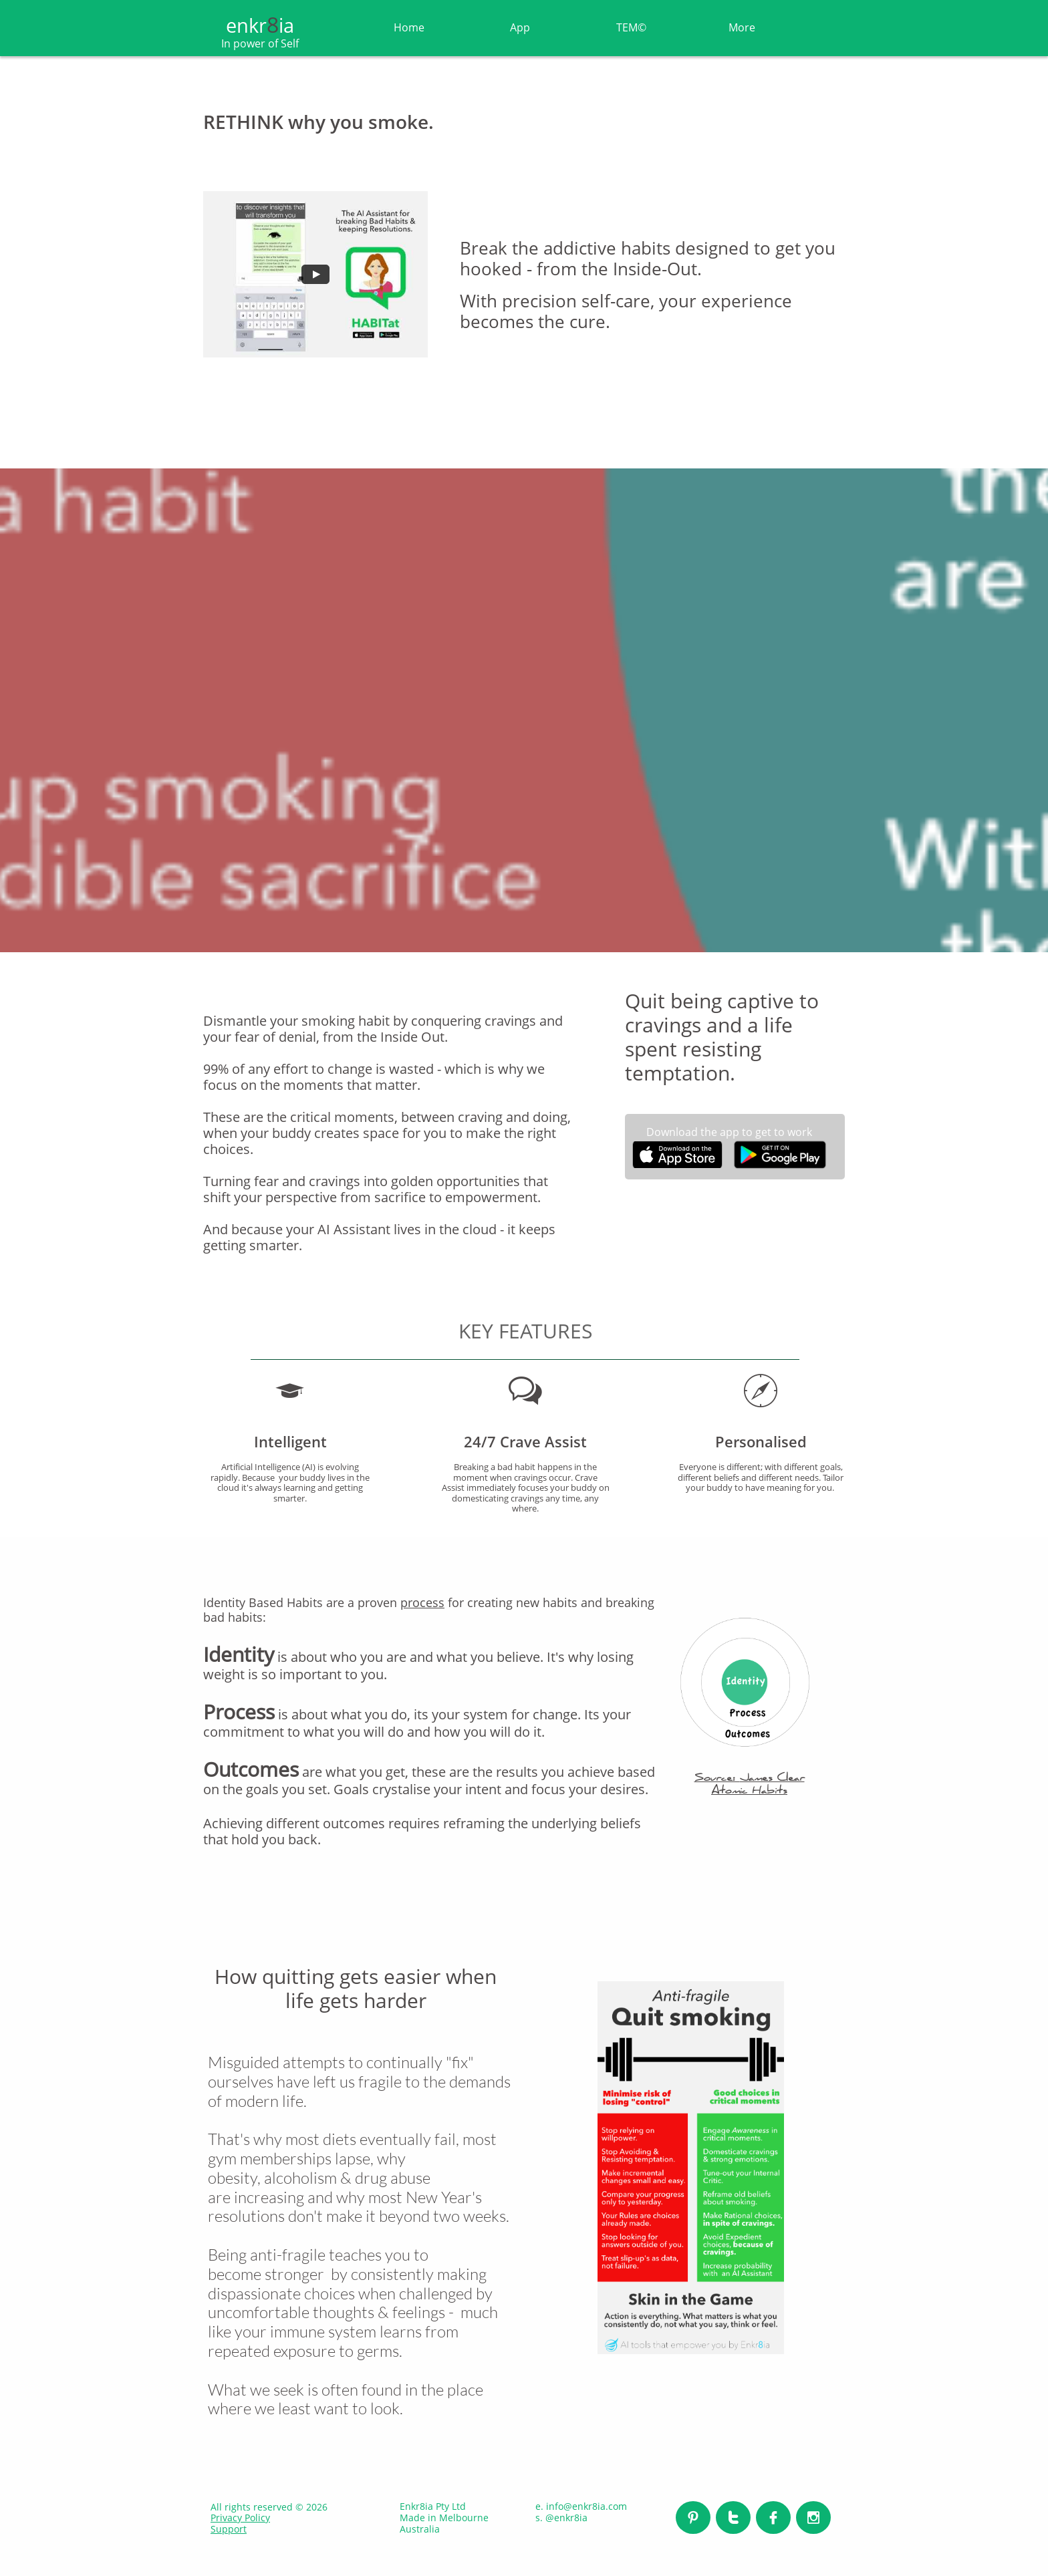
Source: (717, 1779)
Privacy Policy (240, 2517)
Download (673, 1132)
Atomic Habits (749, 1791)
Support (229, 2529)
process (422, 1602)
